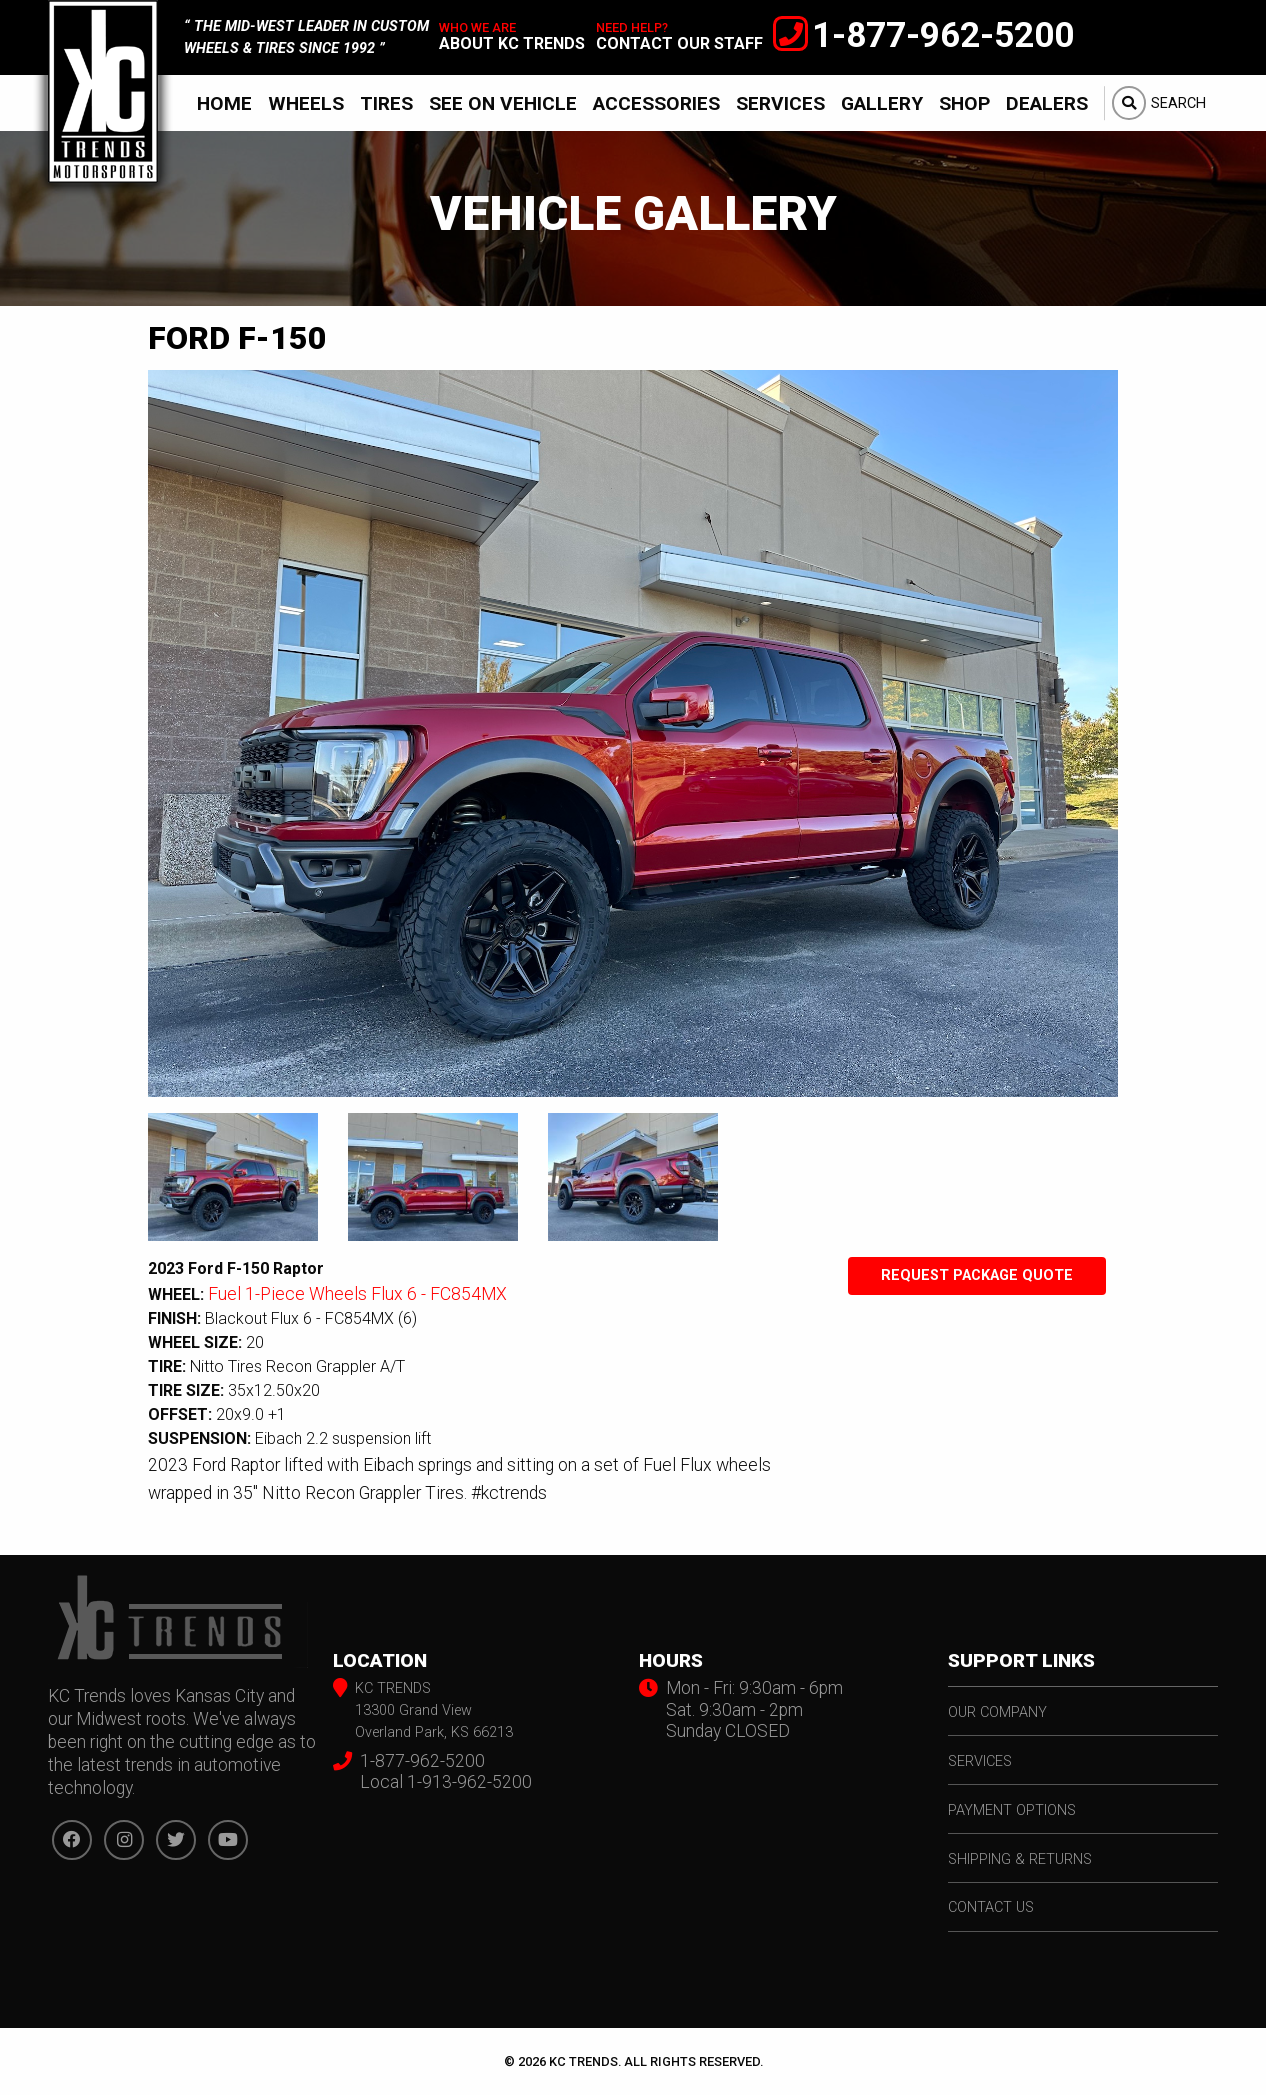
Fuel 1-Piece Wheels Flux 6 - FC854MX (357, 1294)
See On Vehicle (503, 103)
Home (224, 103)
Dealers (1047, 103)
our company (997, 1712)
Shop (964, 103)
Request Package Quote (977, 1275)
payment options (1012, 1810)
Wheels (306, 103)
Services (780, 103)
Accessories (656, 103)
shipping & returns (1020, 1859)
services (980, 1761)
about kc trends (512, 43)
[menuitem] (224, 103)
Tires (386, 103)
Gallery (882, 103)
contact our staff (679, 43)
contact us (991, 1907)
